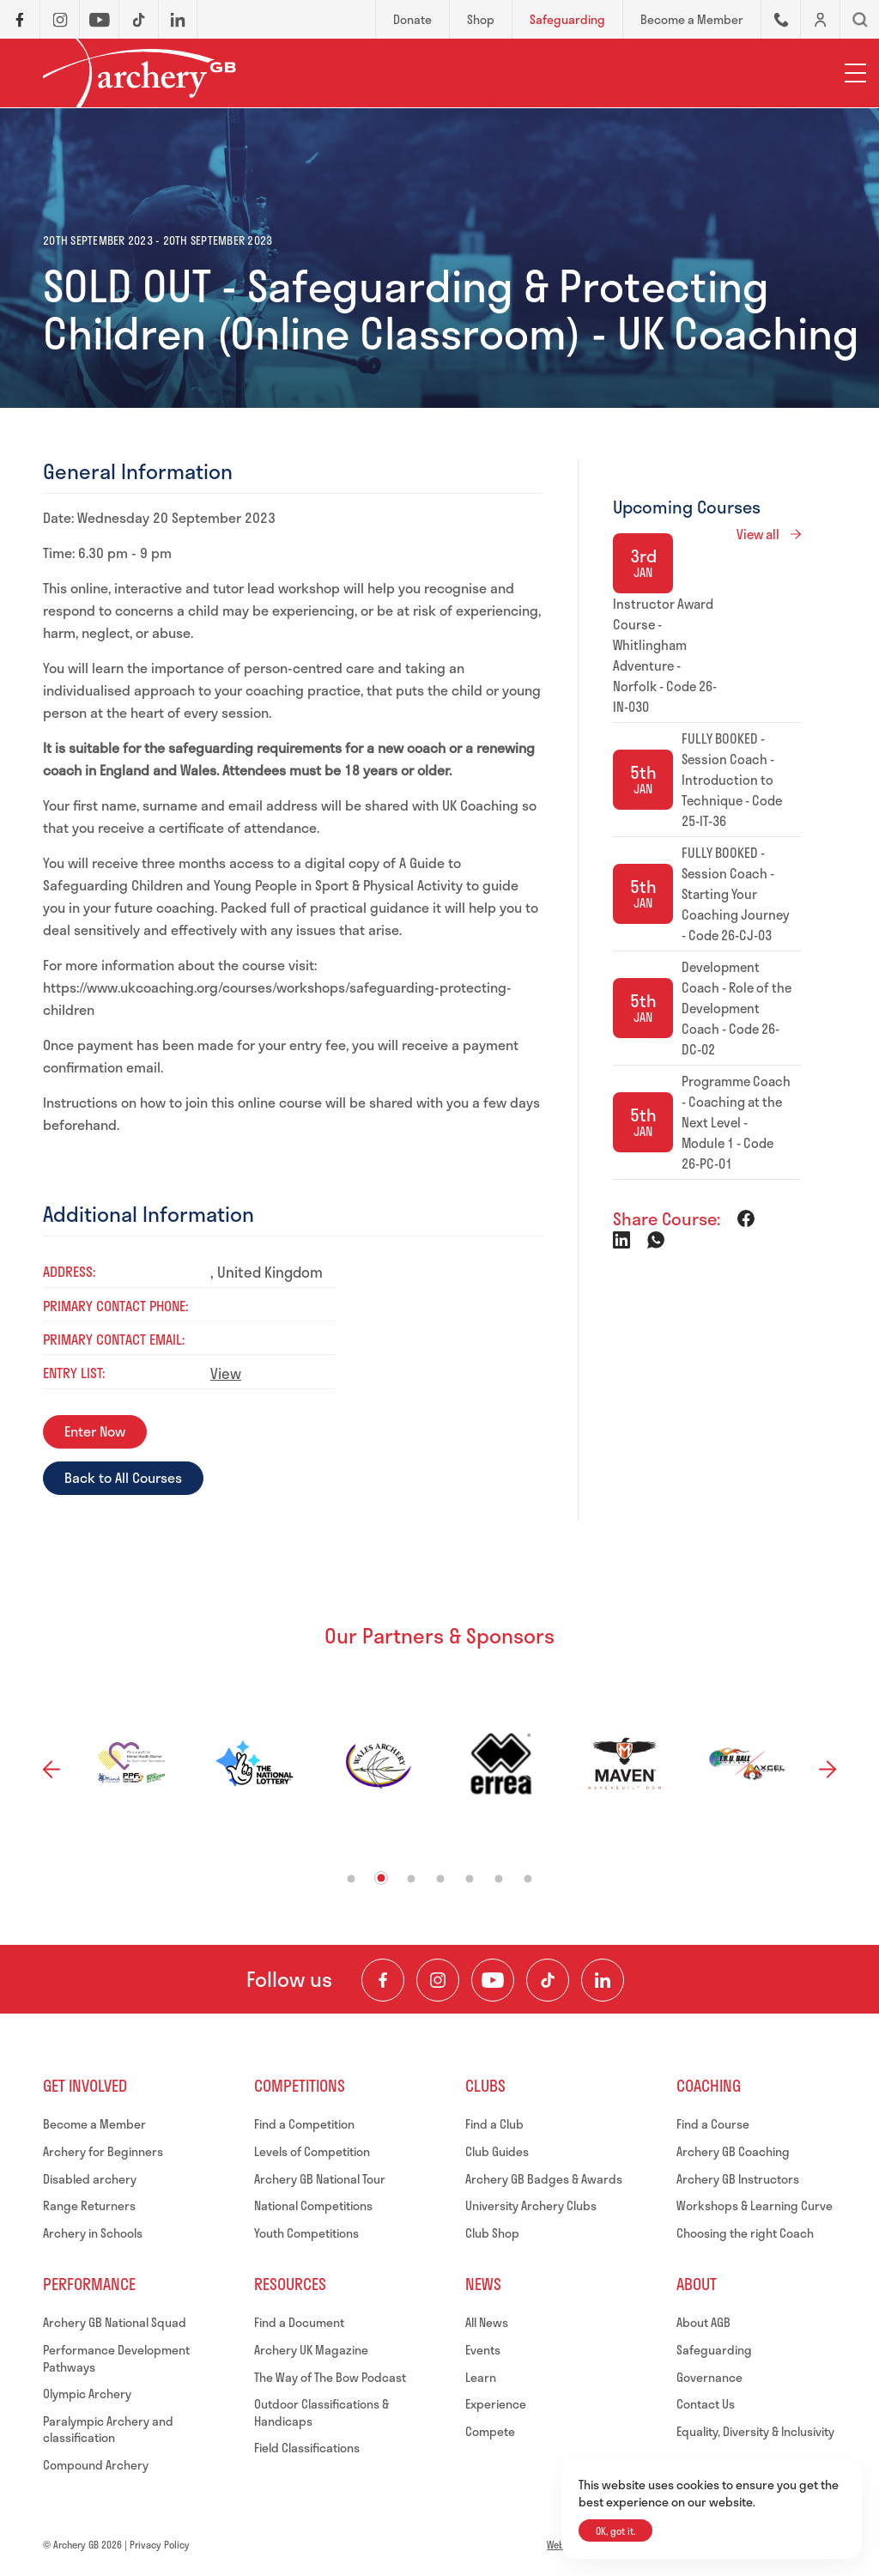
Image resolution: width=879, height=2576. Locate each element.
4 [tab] (441, 1879)
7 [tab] (528, 1879)
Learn (480, 2377)
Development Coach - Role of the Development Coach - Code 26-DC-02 (736, 1008)
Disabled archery (89, 2179)
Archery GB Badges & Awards (543, 2179)
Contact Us (705, 2404)
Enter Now (94, 1431)
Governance (709, 2377)
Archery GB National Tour (319, 2179)
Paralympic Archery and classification (108, 2429)
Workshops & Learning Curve (754, 2205)
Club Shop (492, 2233)
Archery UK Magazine (311, 2350)
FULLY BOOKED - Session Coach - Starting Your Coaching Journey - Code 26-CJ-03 (736, 893)
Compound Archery (96, 2465)
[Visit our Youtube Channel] (492, 1980)
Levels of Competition (312, 2151)
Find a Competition (304, 2124)
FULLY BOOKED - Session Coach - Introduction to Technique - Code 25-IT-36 (732, 779)
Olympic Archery (87, 2394)
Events (482, 2350)
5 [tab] (470, 1879)
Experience (495, 2404)
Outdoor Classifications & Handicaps (321, 2412)
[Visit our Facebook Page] (382, 1980)
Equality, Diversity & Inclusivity (755, 2431)
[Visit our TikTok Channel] (547, 1980)
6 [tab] (499, 1879)
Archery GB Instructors (737, 2179)
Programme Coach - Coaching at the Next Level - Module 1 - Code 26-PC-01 (736, 1122)
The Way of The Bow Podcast (330, 2377)
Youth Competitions (306, 2233)
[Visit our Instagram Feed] (437, 1980)
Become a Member (94, 2124)
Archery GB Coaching (733, 2151)
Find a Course (712, 2124)
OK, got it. (615, 2531)
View (225, 1373)
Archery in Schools (92, 2233)
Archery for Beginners (103, 2151)
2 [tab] (381, 1878)
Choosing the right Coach (745, 2233)
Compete (490, 2431)
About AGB (703, 2322)
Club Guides (497, 2151)
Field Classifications (307, 2448)
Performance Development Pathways (116, 2358)
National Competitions (313, 2205)
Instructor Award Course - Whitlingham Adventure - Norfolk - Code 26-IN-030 (665, 655)
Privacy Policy (160, 2544)
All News (486, 2322)
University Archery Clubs (531, 2205)
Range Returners (89, 2205)
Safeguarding (714, 2350)
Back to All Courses (123, 1477)
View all (758, 534)
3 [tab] (411, 1879)
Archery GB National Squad (114, 2322)
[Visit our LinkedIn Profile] (602, 1980)
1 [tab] (351, 1879)
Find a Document (299, 2322)
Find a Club (494, 2124)
